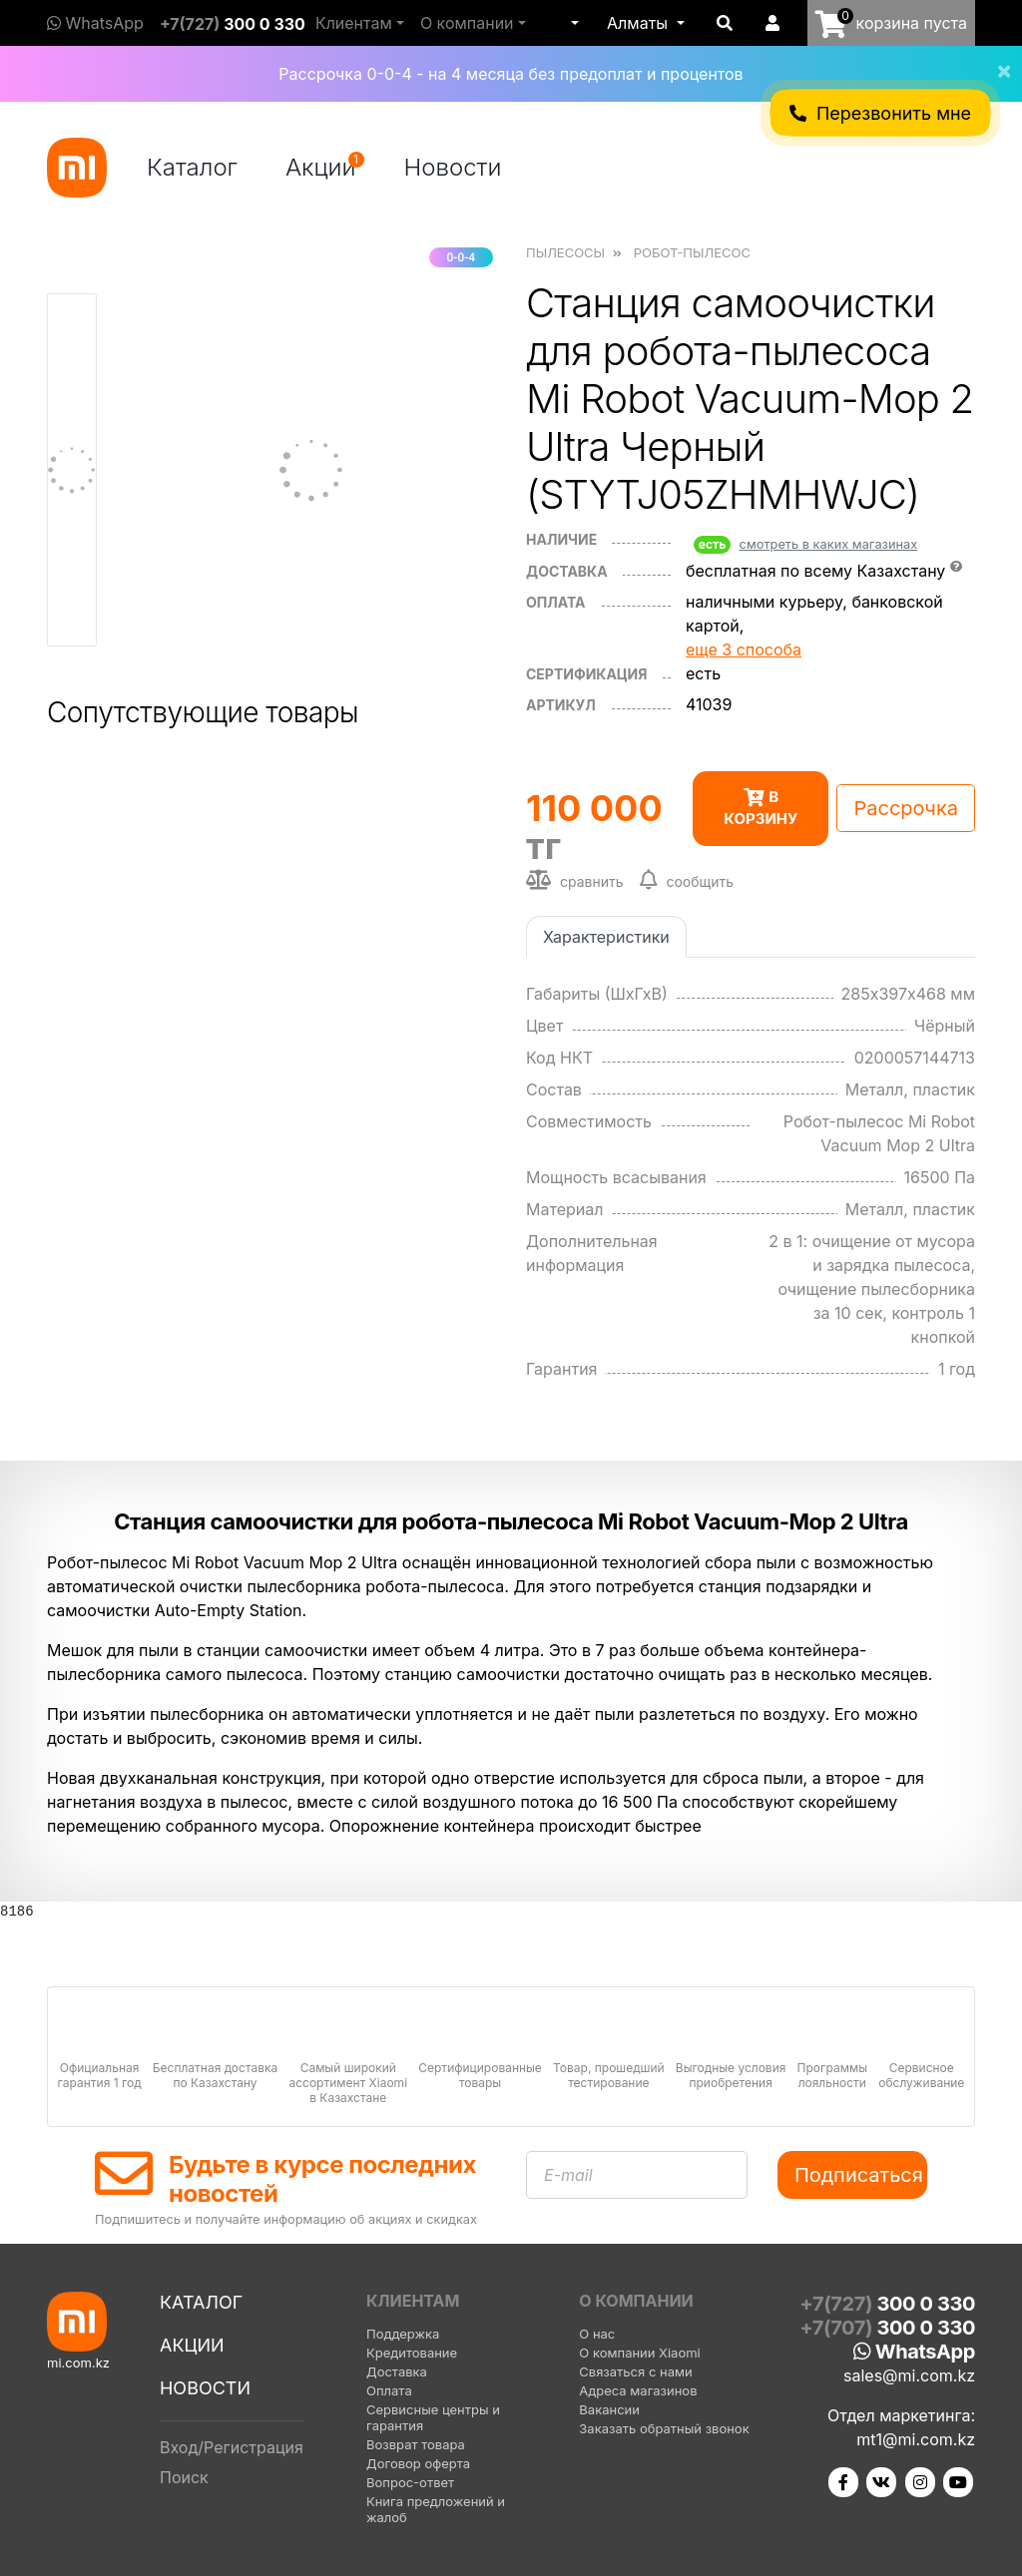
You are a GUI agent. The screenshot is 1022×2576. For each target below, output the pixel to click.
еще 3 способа (743, 649)
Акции (324, 167)
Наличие (561, 539)
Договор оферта (418, 2463)
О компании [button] (467, 23)
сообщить (687, 880)
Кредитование (411, 2353)
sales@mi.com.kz (909, 2375)
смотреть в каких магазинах (829, 544)
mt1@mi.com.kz (915, 2439)
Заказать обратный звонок (664, 2428)
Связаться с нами (635, 2371)
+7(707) (887, 2328)
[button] (573, 23)
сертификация (586, 673)
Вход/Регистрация (231, 2447)
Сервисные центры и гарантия (433, 2417)
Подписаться (858, 2175)
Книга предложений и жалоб (435, 2509)
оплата (556, 602)
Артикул (561, 704)
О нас (597, 2334)
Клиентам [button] (353, 23)
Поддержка (402, 2334)
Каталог (192, 167)
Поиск (184, 2477)
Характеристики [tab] (606, 937)
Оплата (389, 2390)
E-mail (568, 2175)
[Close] (996, 58)
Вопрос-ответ (410, 2482)
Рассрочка (905, 808)
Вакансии (609, 2409)
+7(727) (232, 24)
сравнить (575, 880)
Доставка (567, 571)
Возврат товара (415, 2444)
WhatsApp (95, 23)
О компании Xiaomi (639, 2353)
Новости (453, 167)
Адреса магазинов (638, 2390)
